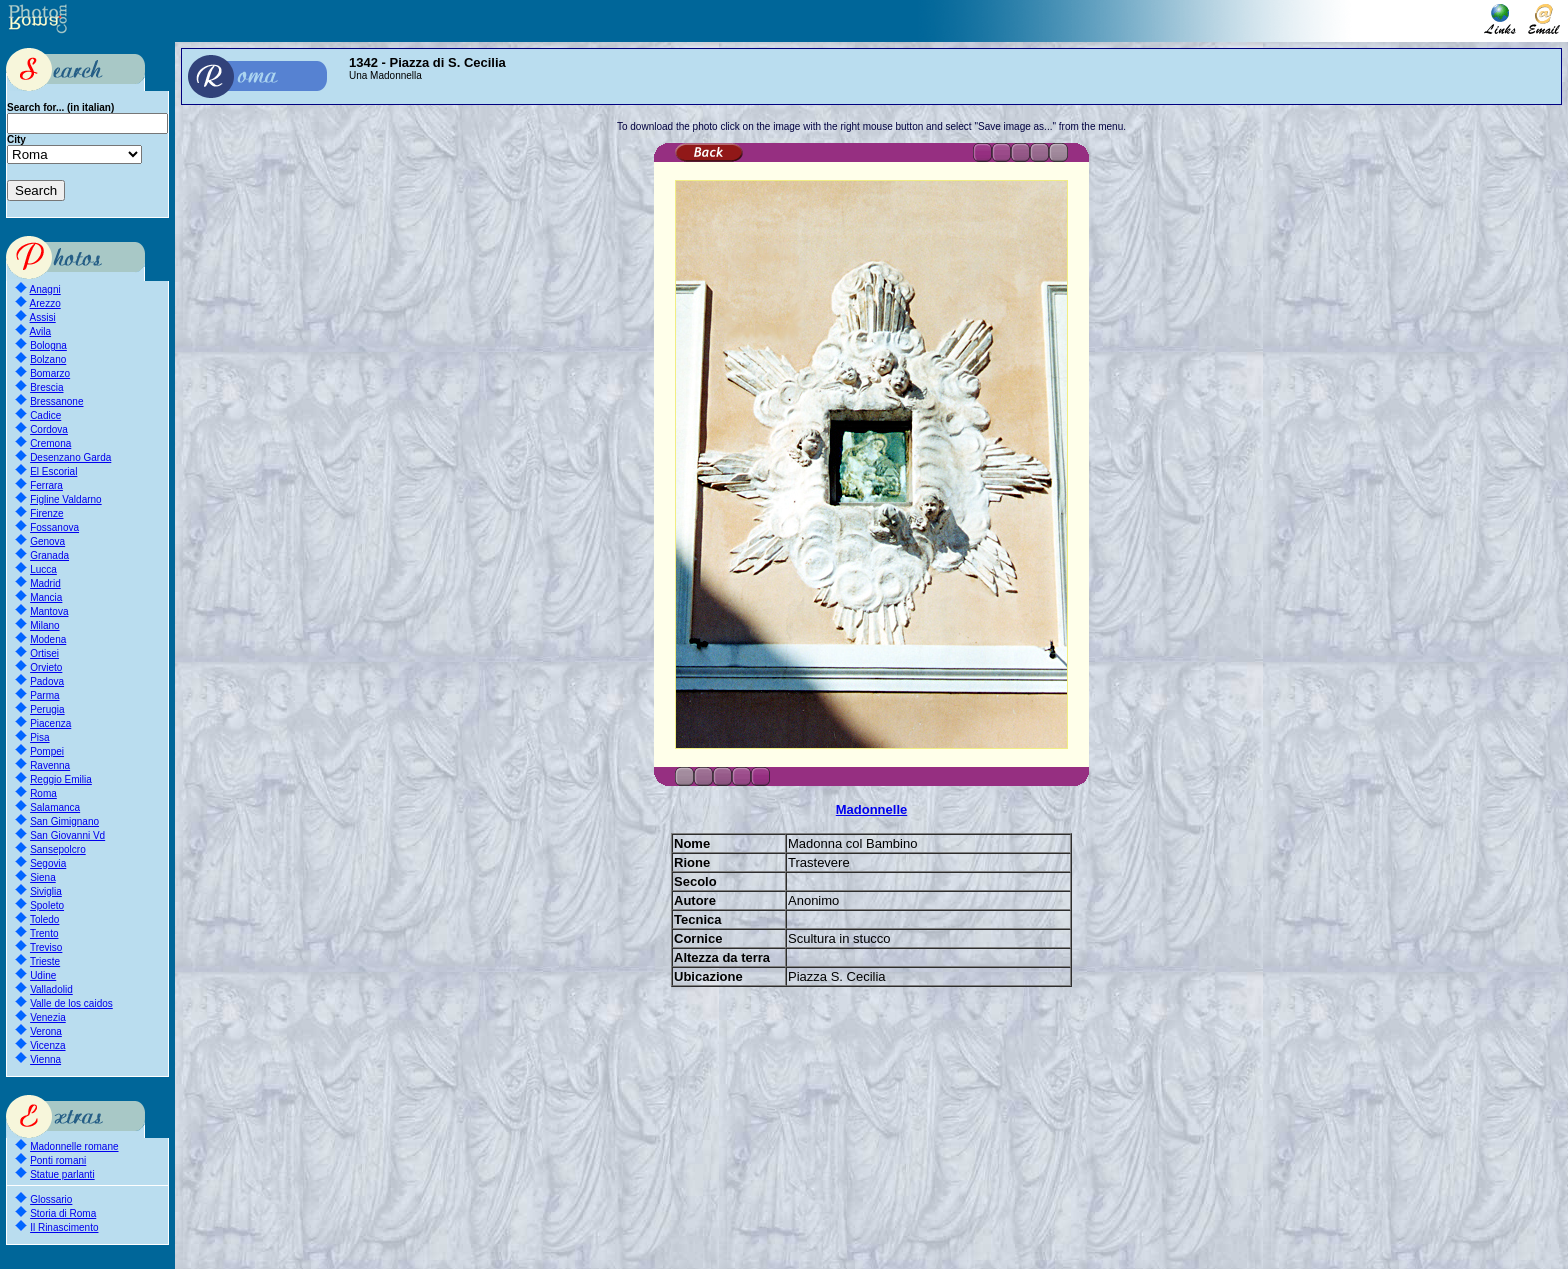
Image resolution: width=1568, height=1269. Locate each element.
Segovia (48, 863)
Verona (46, 1031)
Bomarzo (50, 373)
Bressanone (56, 401)
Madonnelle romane (74, 1146)
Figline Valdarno (66, 499)
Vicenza (47, 1045)
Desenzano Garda (70, 457)
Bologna (48, 345)
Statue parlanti (62, 1174)
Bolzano (48, 359)
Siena (43, 877)
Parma (44, 695)
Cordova (49, 429)
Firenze (46, 513)
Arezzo (45, 303)
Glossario (51, 1199)
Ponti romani (58, 1160)
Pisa (39, 737)
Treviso (46, 947)
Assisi (43, 317)
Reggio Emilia (61, 779)
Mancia (46, 597)
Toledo (44, 919)
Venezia (48, 1017)
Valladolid (51, 989)
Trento (44, 933)
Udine (43, 975)
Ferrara (46, 485)
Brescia (46, 387)
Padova (47, 681)
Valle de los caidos (71, 1003)
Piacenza (50, 723)
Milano (44, 625)
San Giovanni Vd (67, 835)
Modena (48, 639)
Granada (49, 555)
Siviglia (46, 891)
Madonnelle (872, 809)
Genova (47, 541)
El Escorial (53, 471)
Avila (41, 331)
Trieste (45, 961)
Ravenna (50, 765)
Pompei (47, 751)
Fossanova (54, 527)
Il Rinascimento (64, 1227)
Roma (43, 793)
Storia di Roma (63, 1213)
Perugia (47, 709)
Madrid (45, 583)
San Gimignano (64, 821)
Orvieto (46, 667)
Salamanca (55, 807)
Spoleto (47, 905)
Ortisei (44, 653)
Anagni (45, 289)
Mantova (49, 611)
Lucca (43, 569)
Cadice (45, 415)
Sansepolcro (58, 849)
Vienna (45, 1059)
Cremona (50, 443)
